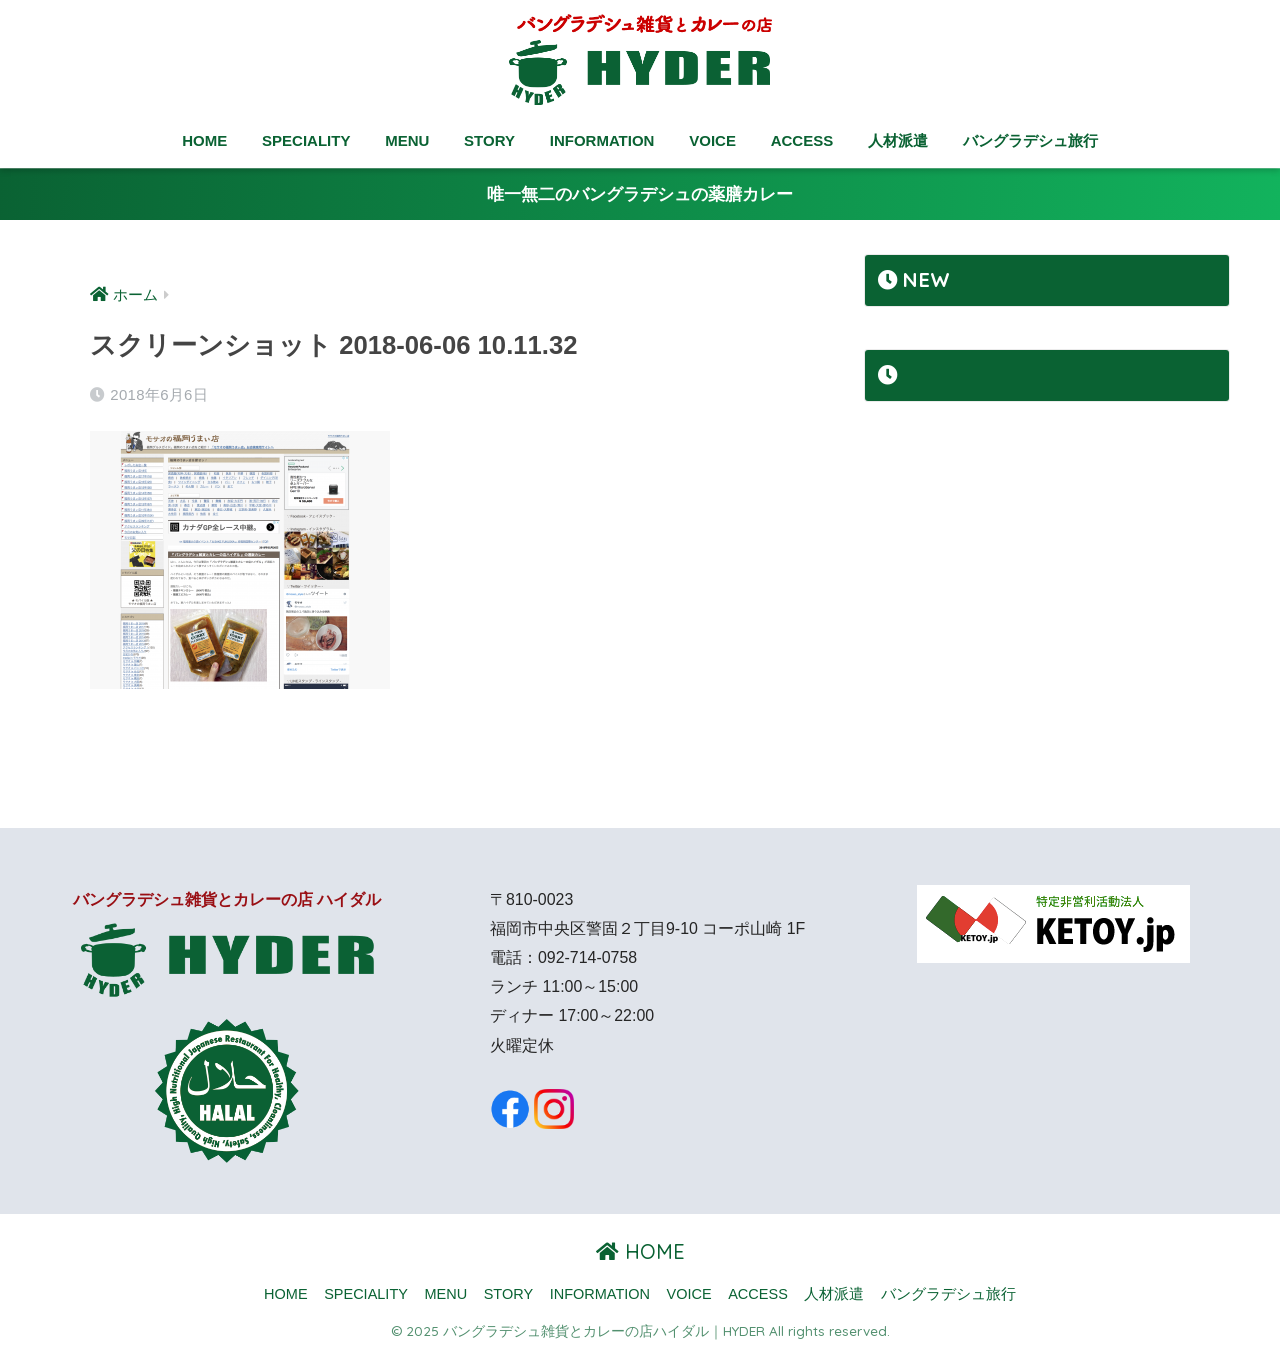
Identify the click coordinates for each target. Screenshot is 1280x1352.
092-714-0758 (587, 957)
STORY (489, 140)
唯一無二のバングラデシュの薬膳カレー (640, 194)
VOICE (712, 140)
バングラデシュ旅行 (1030, 140)
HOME (204, 140)
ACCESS (802, 140)
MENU (407, 140)
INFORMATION (602, 140)
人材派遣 (898, 140)
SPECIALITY (306, 140)
